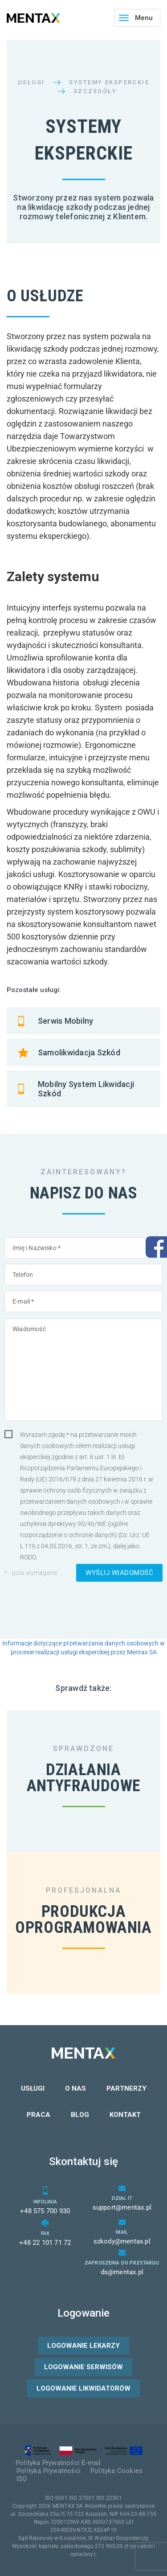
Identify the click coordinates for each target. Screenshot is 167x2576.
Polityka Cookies (116, 2471)
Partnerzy (126, 2088)
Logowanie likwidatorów (83, 2388)
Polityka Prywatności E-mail (58, 2463)
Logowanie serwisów (83, 2367)
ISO (21, 2479)
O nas (75, 2088)
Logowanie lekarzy (83, 2346)
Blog (80, 2115)
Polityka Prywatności (48, 2471)
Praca (38, 2115)
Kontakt (125, 2115)
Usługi (31, 82)
